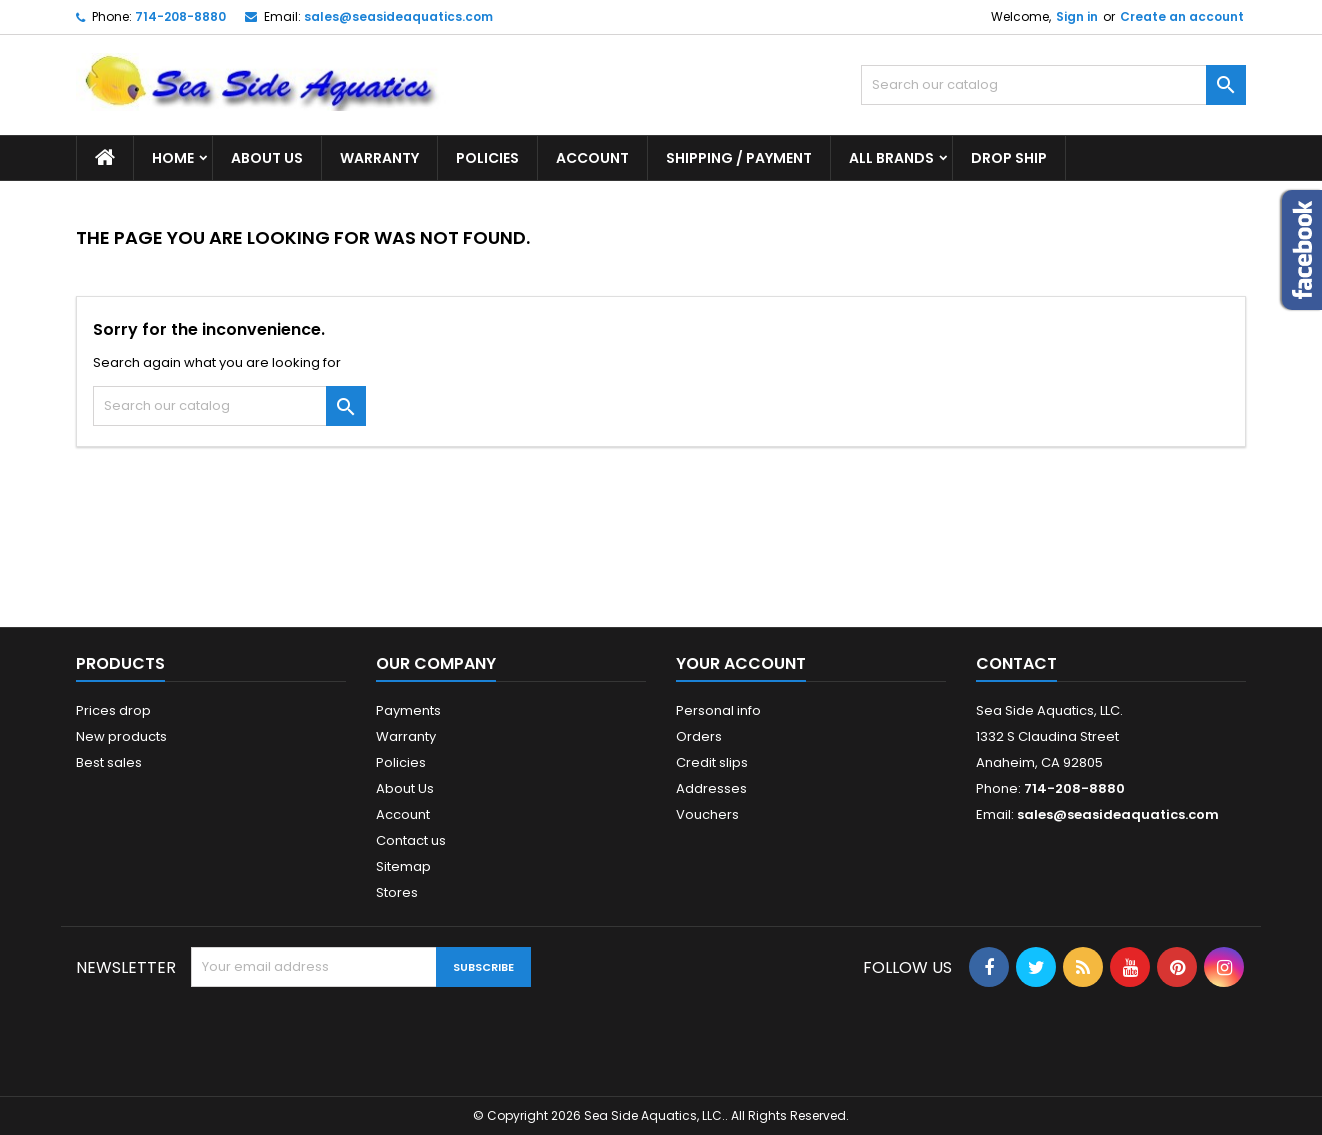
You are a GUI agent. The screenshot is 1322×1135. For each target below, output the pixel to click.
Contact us (411, 840)
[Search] (1053, 85)
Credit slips (712, 762)
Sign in (1077, 16)
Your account (741, 663)
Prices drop (113, 710)
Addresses (711, 788)
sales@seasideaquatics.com (398, 16)
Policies (487, 158)
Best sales (109, 762)
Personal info (718, 710)
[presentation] (343, 1036)
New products (121, 736)
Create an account (1182, 16)
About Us (267, 158)
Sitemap (403, 866)
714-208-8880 (180, 16)
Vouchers (707, 814)
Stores (397, 892)
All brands (891, 158)
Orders (699, 736)
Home (173, 158)
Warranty (379, 158)
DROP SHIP (1009, 158)
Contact (1016, 663)
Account (592, 158)
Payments (408, 710)
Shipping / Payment (739, 158)
